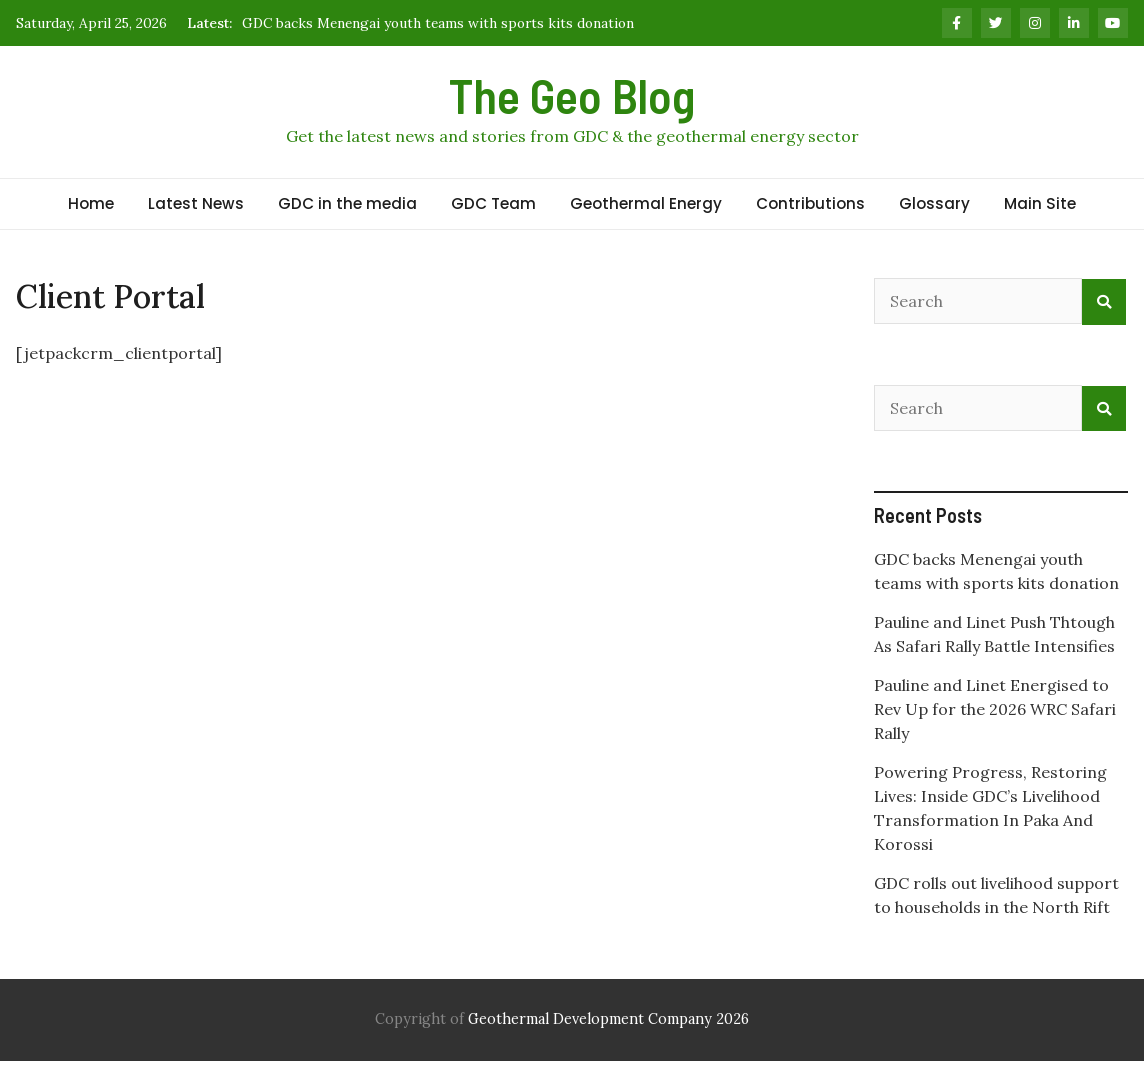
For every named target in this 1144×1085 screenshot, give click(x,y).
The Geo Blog (572, 95)
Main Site (1040, 203)
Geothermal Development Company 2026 (608, 1019)
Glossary (934, 203)
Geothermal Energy (646, 203)
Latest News (196, 203)
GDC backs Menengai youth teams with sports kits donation (438, 23)
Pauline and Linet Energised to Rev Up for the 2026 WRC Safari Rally (995, 709)
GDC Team (493, 203)
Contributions (810, 203)
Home (91, 203)
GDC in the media (347, 203)
